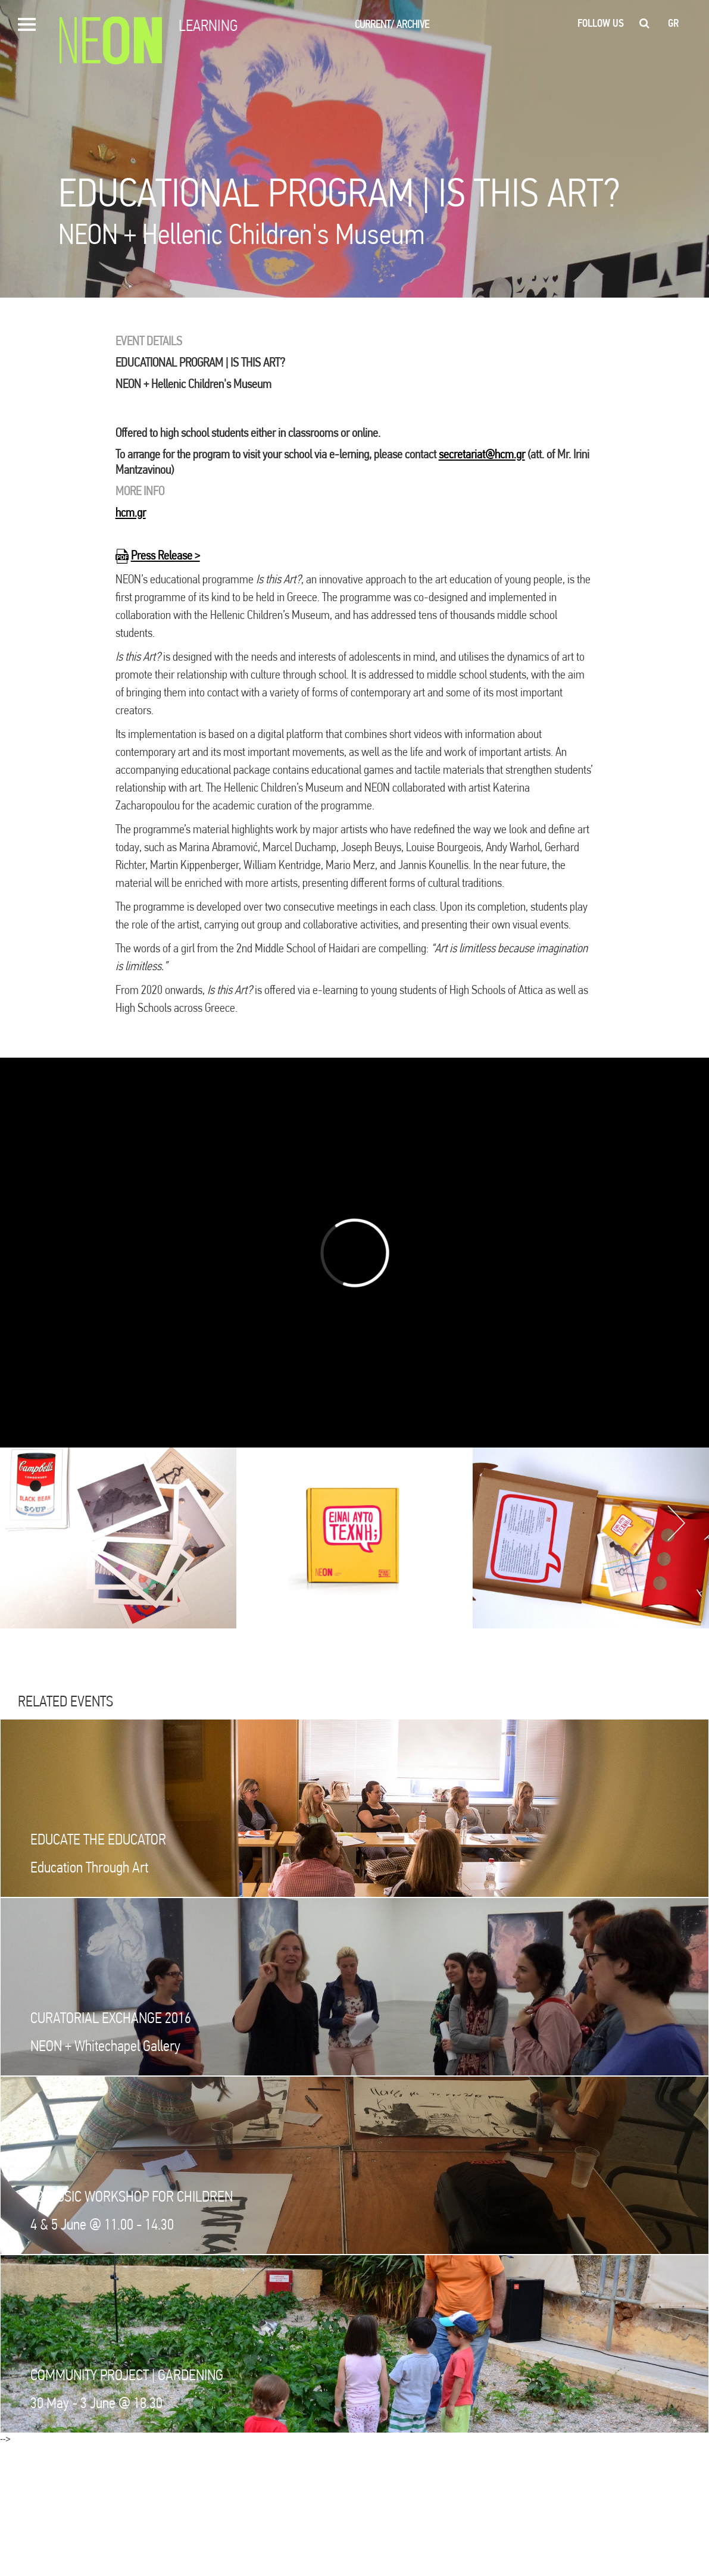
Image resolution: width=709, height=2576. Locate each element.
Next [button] (676, 1523)
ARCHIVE (412, 24)
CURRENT (374, 24)
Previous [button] (27, 1523)
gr (673, 23)
